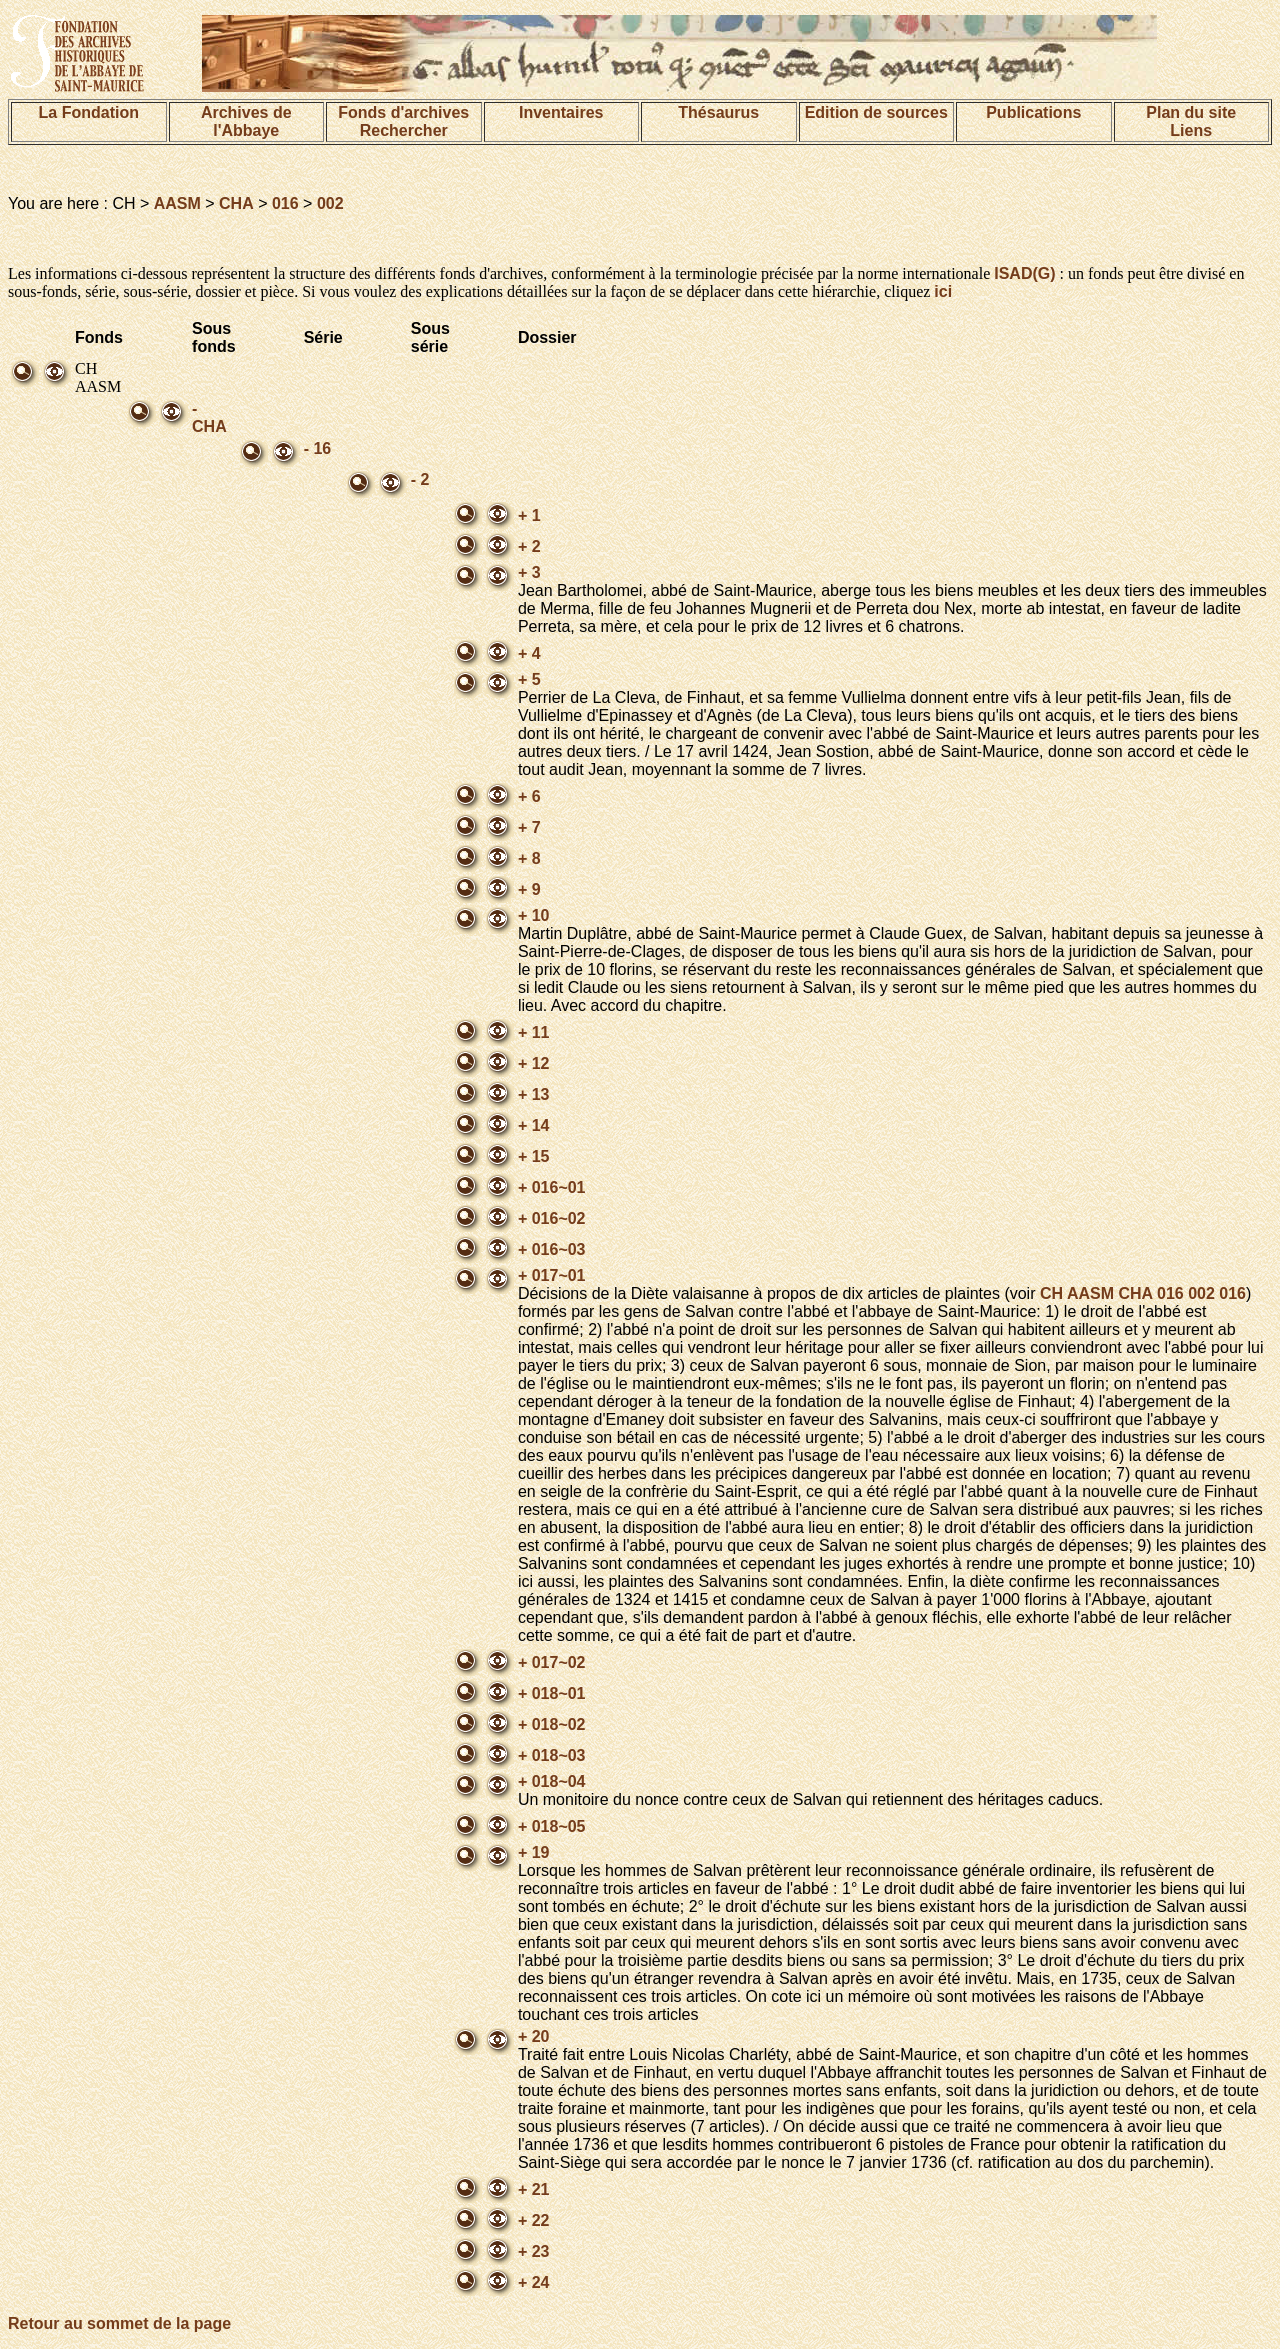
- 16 (318, 448)
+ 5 (529, 679)
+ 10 (534, 915)
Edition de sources (876, 112)
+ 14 (534, 1125)
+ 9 (529, 889)
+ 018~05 (552, 1826)
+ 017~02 (552, 1662)
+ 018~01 (552, 1693)
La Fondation (89, 112)
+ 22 (534, 2220)
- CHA (209, 417)
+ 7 (529, 827)
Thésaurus (718, 112)
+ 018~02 (552, 1724)
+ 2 (529, 546)
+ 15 (534, 1156)
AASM (177, 203)
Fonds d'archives (403, 112)
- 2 (420, 479)
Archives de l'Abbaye (246, 121)
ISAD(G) (1024, 273)
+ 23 (534, 2251)
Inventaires (561, 112)
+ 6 (529, 796)
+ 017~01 (552, 1275)
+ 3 (529, 572)
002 (330, 203)
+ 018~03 (552, 1755)
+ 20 (534, 2036)
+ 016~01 (552, 1187)
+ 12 (534, 1063)
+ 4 (529, 653)
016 (285, 203)
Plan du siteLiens (1191, 121)
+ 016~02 (552, 1218)
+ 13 (534, 1094)
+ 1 (529, 515)
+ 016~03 (552, 1249)
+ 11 (534, 1032)
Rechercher (404, 130)
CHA (236, 203)
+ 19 (534, 1852)
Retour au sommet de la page (119, 2323)
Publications (1033, 112)
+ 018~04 (552, 1781)
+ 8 (529, 858)
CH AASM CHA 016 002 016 (1143, 1293)
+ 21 (534, 2189)
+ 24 (534, 2282)
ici (943, 291)
